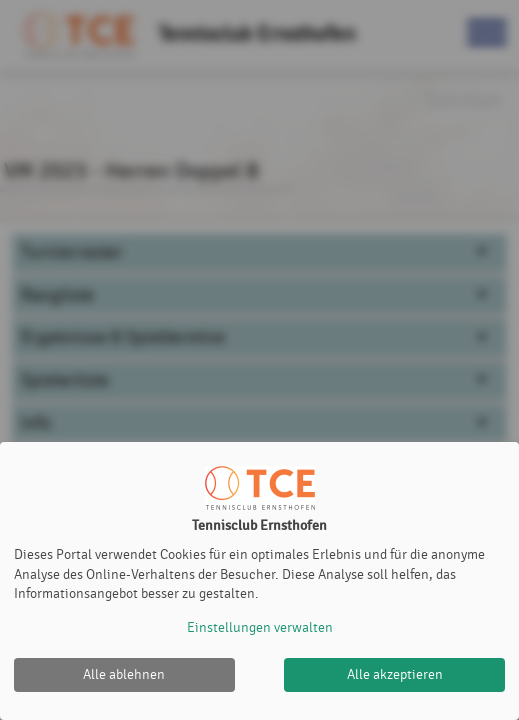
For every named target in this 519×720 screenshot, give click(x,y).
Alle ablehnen (124, 674)
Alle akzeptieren (395, 674)
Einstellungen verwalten (260, 627)
